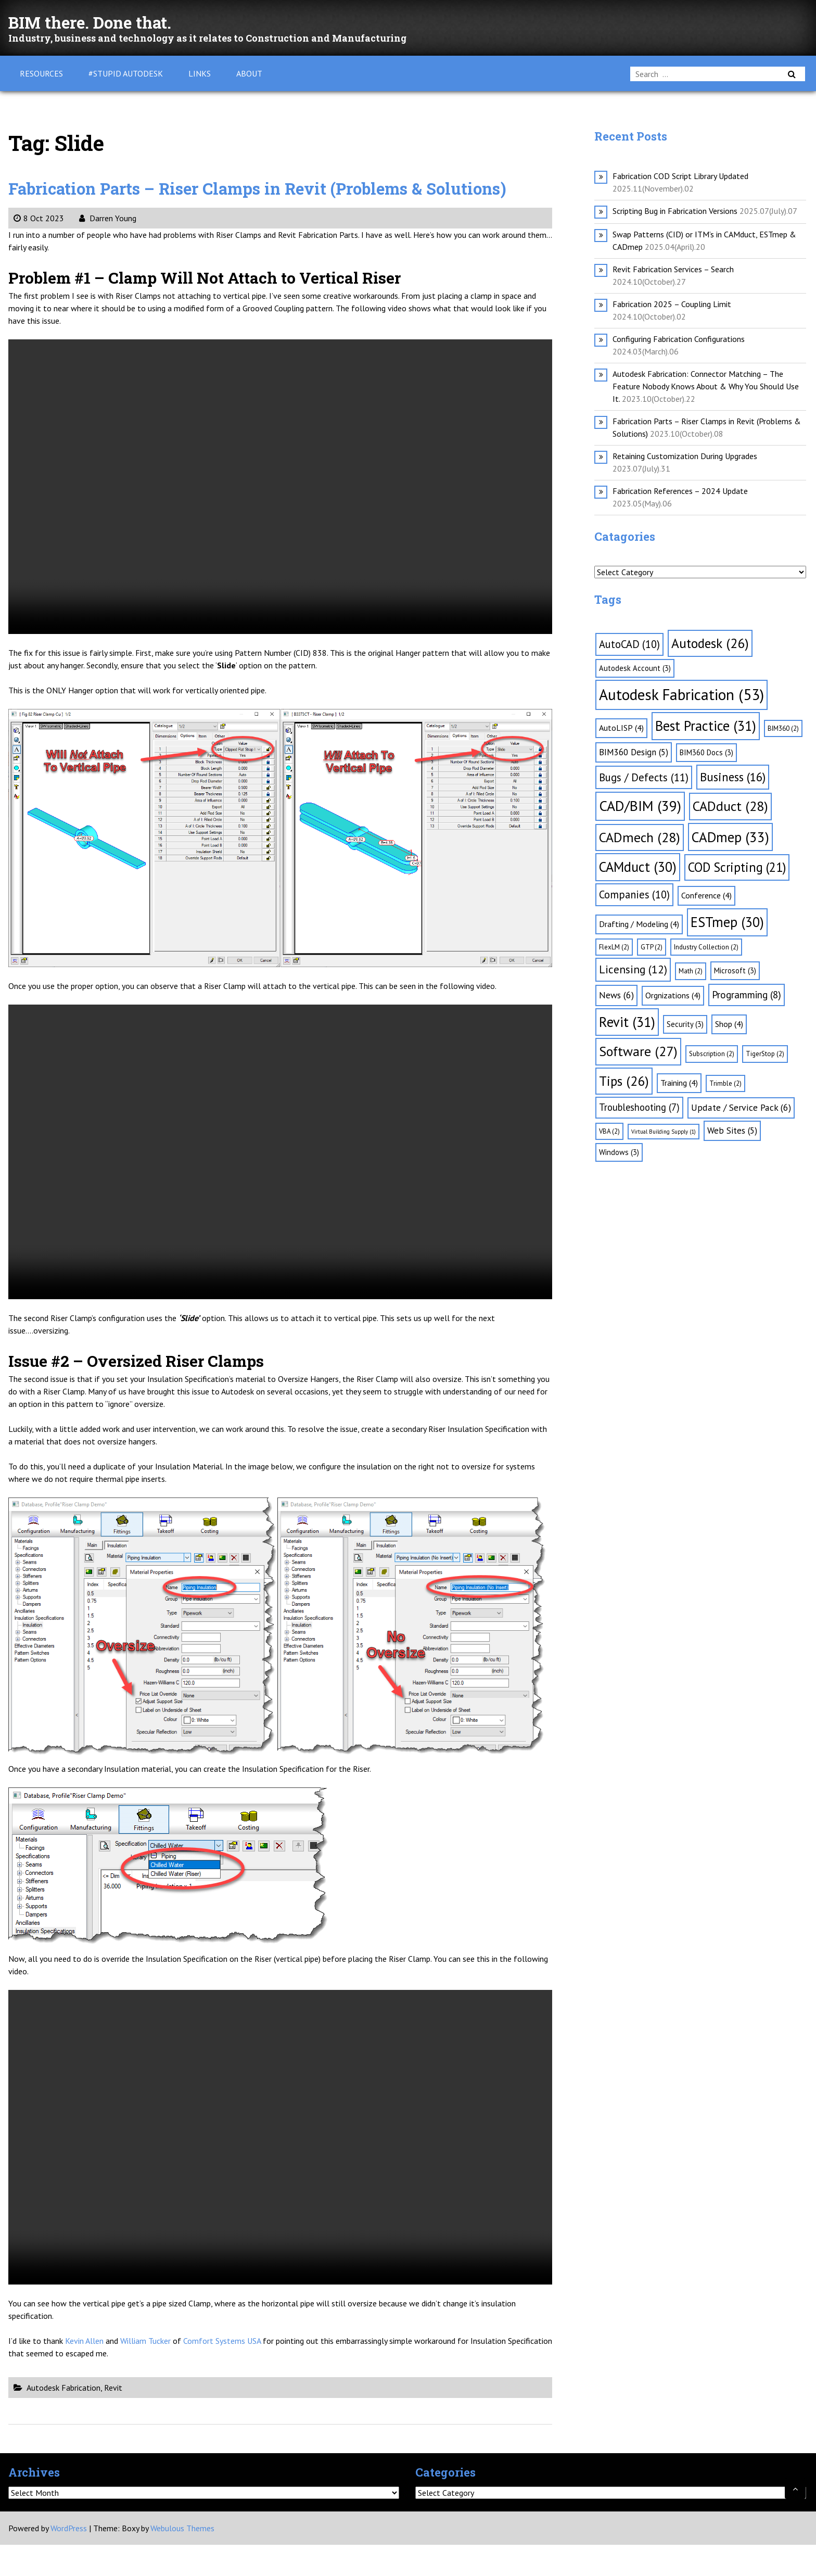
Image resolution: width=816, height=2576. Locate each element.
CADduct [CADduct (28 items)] (730, 806)
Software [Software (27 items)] (638, 1051)
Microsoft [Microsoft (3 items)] (735, 970)
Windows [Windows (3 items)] (619, 1152)
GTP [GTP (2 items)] (651, 947)
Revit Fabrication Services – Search (673, 269)
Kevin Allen (84, 2372)
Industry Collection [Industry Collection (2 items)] (706, 947)
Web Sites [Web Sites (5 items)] (732, 1130)
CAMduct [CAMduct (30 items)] (638, 866)
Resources (41, 73)
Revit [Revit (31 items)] (627, 1022)
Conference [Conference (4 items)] (706, 895)
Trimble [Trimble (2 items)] (725, 1083)
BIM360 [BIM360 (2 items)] (783, 728)
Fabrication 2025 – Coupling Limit (672, 304)
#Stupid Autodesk (125, 73)
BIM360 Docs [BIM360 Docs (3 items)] (706, 752)
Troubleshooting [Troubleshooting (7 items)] (639, 1107)
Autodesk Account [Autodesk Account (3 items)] (635, 668)
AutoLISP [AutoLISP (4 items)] (621, 727)
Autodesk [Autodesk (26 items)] (710, 643)
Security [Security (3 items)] (685, 1024)
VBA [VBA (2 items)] (609, 1131)
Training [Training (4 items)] (679, 1082)
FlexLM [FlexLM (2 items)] (614, 947)
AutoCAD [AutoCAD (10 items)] (629, 644)
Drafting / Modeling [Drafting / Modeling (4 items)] (639, 924)
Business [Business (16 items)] (733, 776)
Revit (113, 2419)
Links (199, 73)
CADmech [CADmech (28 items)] (639, 837)
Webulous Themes (182, 2559)
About (249, 73)
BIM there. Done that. (113, 20)
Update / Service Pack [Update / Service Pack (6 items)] (741, 1107)
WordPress (68, 2559)
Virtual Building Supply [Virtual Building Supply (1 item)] (663, 1131)
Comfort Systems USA (222, 2372)
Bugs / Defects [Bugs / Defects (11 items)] (643, 777)
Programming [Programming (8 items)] (746, 994)
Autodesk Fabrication (63, 2419)
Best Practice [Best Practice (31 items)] (705, 725)
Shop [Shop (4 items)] (729, 1024)
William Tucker (145, 2372)
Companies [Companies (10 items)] (634, 894)
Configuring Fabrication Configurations (679, 339)
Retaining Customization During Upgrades (685, 456)
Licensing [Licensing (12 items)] (633, 969)
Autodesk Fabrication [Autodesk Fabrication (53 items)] (681, 694)
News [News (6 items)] (616, 995)
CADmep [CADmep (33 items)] (730, 837)
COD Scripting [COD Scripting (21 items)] (737, 867)
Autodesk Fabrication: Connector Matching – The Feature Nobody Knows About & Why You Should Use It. (706, 386)
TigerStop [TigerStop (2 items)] (765, 1053)
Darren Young (107, 249)
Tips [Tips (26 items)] (624, 1080)
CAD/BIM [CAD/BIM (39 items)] (640, 805)
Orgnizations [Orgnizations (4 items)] (672, 995)
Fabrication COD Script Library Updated (680, 176)
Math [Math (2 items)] (691, 971)
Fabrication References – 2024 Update (680, 491)
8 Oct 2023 (39, 249)
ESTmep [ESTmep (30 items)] (727, 922)
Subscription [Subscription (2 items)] (711, 1053)
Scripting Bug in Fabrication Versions (675, 211)
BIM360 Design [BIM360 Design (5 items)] (633, 752)
